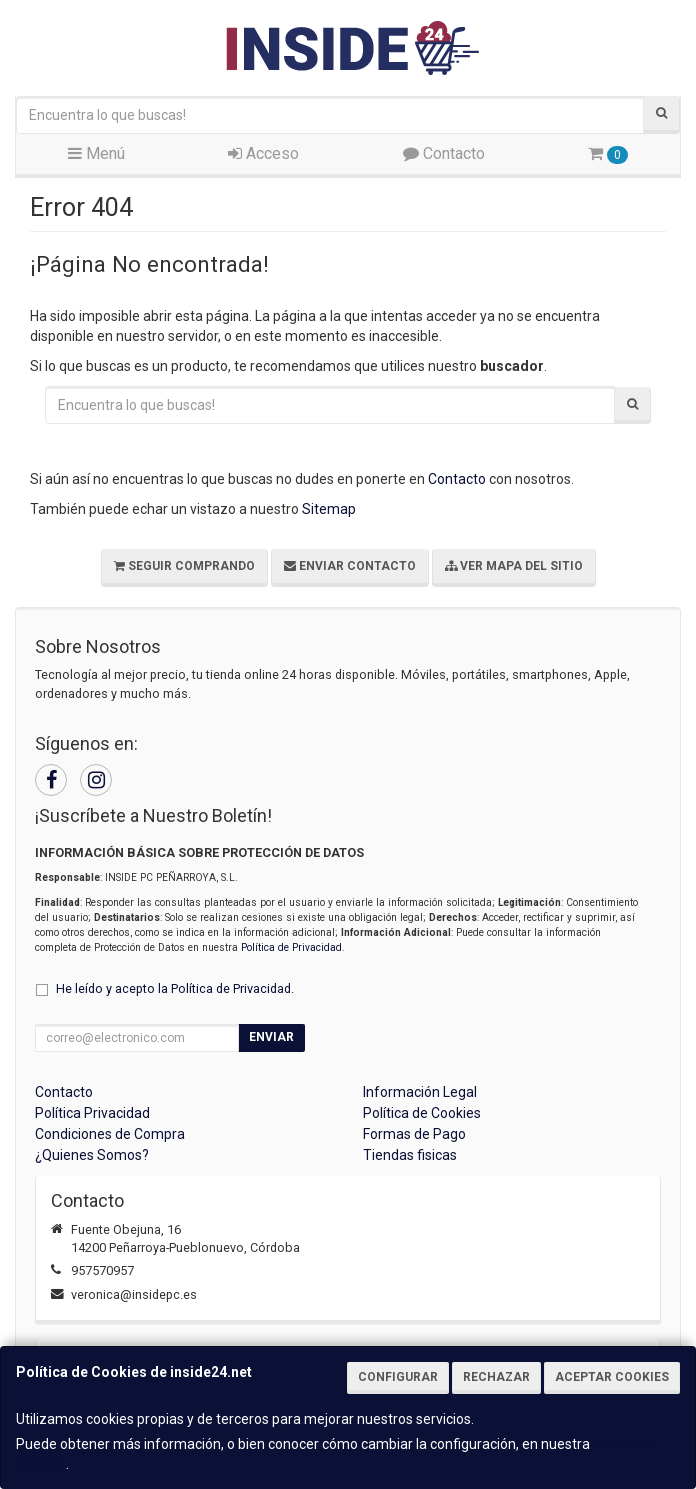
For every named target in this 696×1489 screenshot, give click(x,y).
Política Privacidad (92, 1113)
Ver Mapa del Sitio (514, 566)
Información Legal (420, 1092)
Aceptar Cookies (612, 1377)
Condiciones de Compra (110, 1134)
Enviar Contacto (350, 566)
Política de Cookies (422, 1113)
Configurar (398, 1377)
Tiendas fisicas (410, 1155)
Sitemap (329, 509)
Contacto (444, 153)
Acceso (263, 153)
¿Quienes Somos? (92, 1155)
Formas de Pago (414, 1134)
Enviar (271, 1037)
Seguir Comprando (184, 566)
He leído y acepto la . (175, 988)
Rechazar (496, 1377)
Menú (96, 153)
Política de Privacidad (291, 947)
